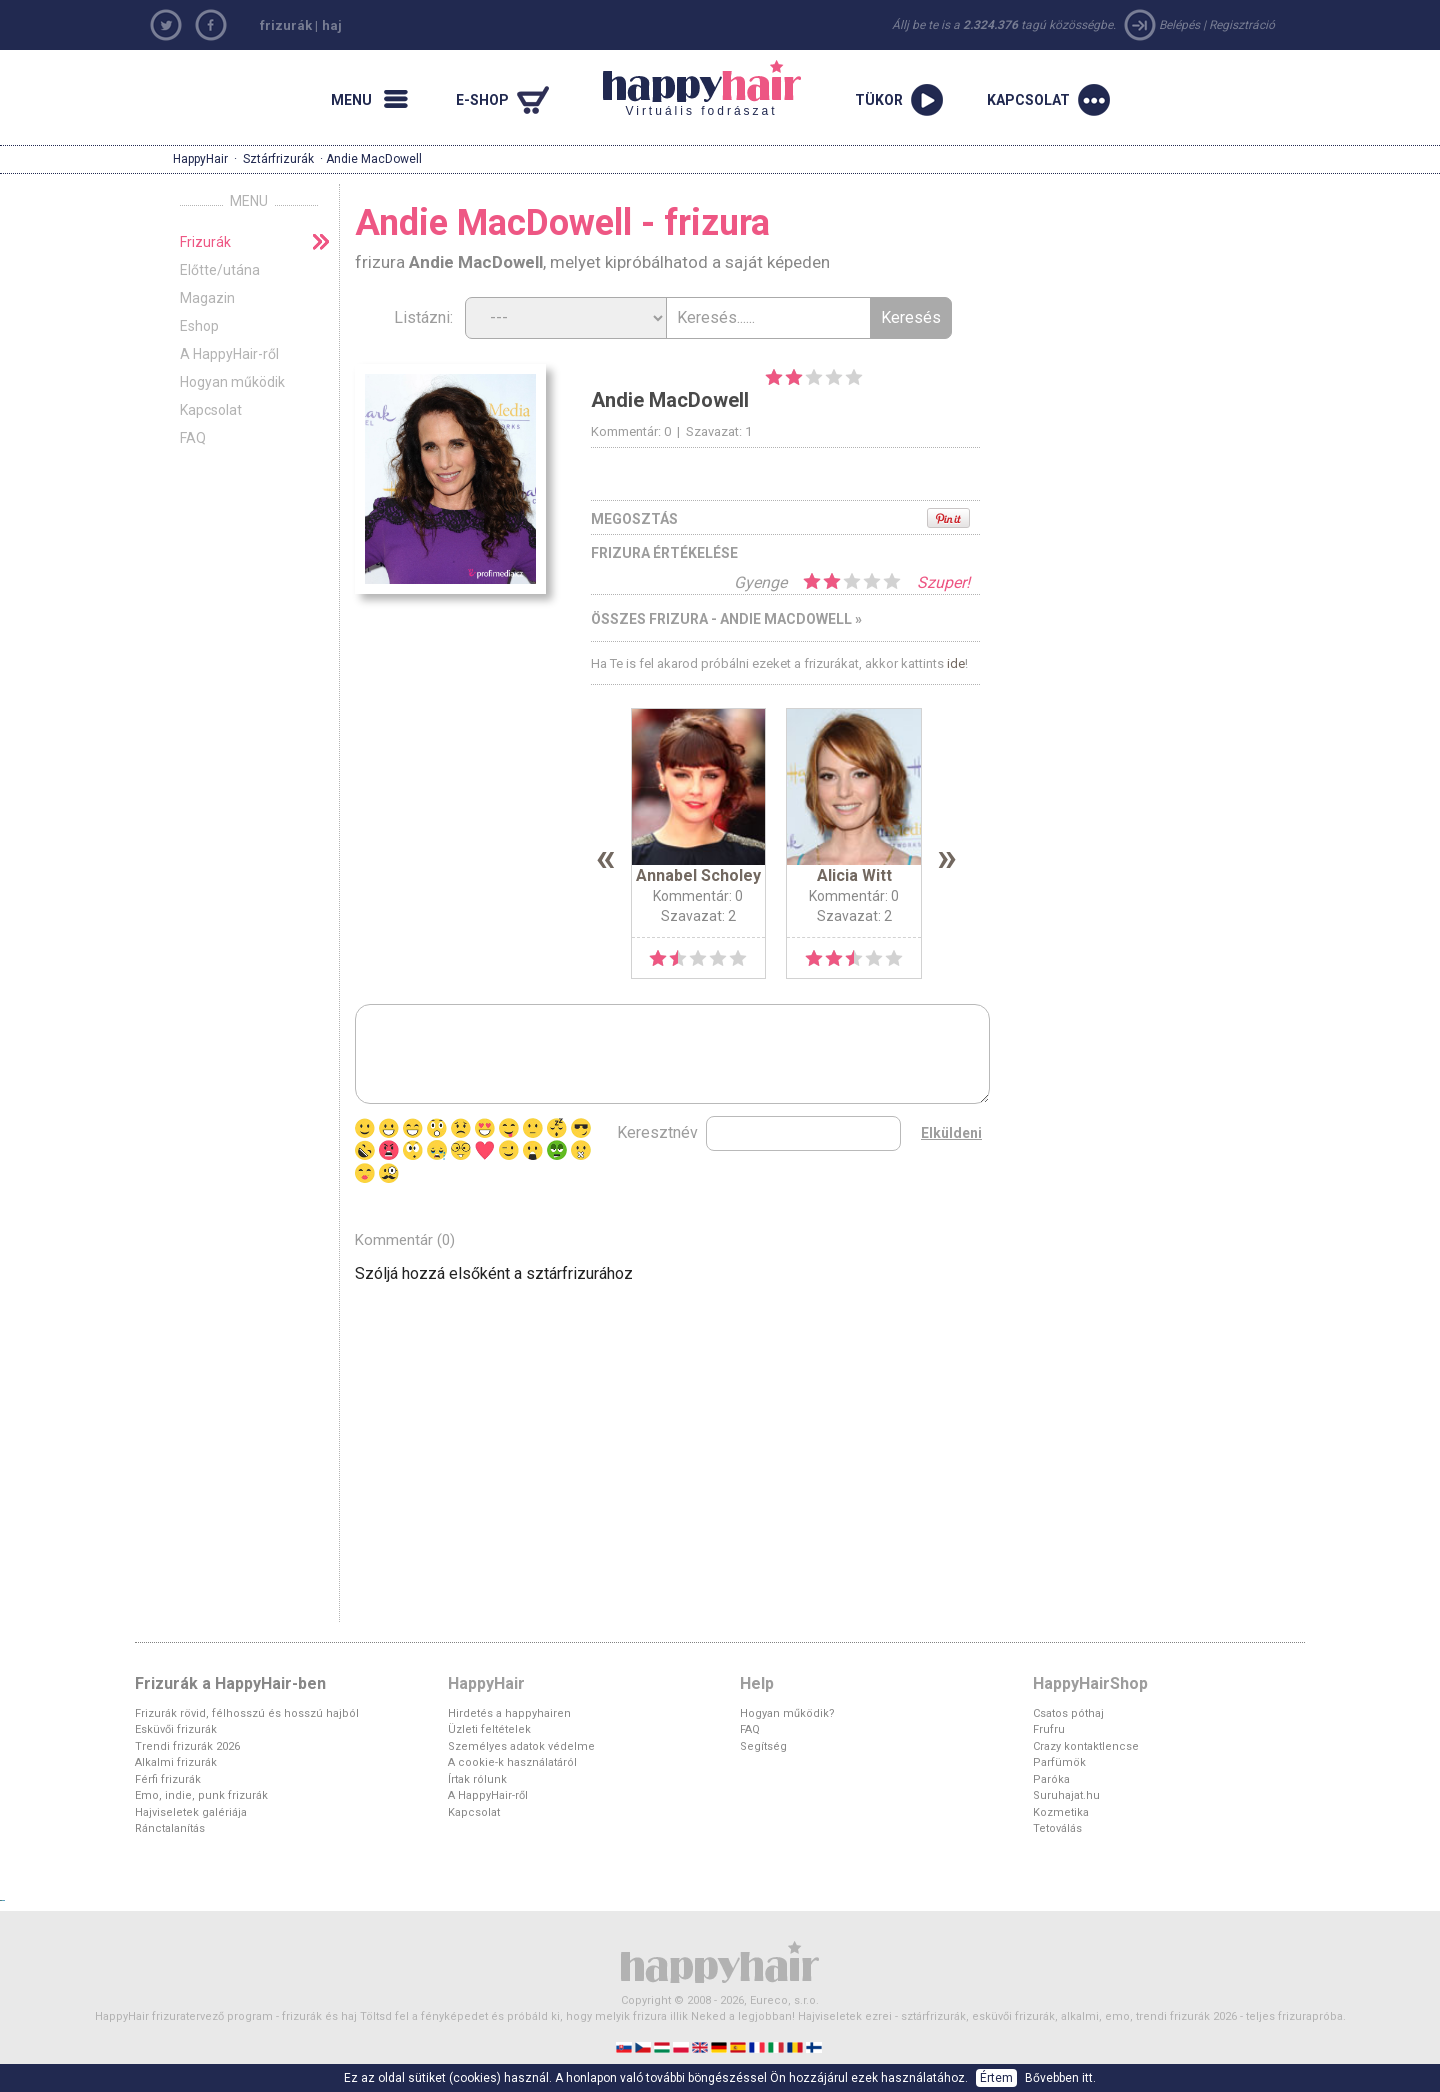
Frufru (1049, 1729)
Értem (996, 2078)
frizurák (286, 25)
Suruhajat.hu (1066, 1795)
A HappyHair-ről (229, 354)
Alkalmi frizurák (176, 1762)
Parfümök (1059, 1762)
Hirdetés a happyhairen (509, 1713)
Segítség (763, 1746)
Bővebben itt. (1060, 2078)
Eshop (199, 326)
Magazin (207, 298)
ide (956, 663)
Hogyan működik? (787, 1713)
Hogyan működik (232, 382)
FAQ (193, 438)
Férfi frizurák (168, 1779)
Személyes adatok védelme (521, 1746)
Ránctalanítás (170, 1828)
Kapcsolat (211, 410)
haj (332, 25)
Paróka (1051, 1779)
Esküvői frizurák (176, 1729)
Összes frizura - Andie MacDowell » (726, 619)
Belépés (1179, 25)
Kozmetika (1061, 1812)
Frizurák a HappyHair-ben (230, 1683)
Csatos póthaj (1068, 1713)
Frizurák (205, 242)
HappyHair (200, 159)
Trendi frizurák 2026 (187, 1746)
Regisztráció (1242, 25)
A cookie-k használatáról (512, 1762)
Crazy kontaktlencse (1086, 1746)
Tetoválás (1057, 1828)
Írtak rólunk (477, 1779)
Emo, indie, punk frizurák (201, 1795)
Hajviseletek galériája (191, 1812)
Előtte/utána (220, 270)
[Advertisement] (1170, 319)
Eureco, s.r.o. (784, 2000)
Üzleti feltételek (489, 1729)
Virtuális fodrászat (702, 89)
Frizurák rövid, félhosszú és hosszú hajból (247, 1713)
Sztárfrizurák (278, 159)
